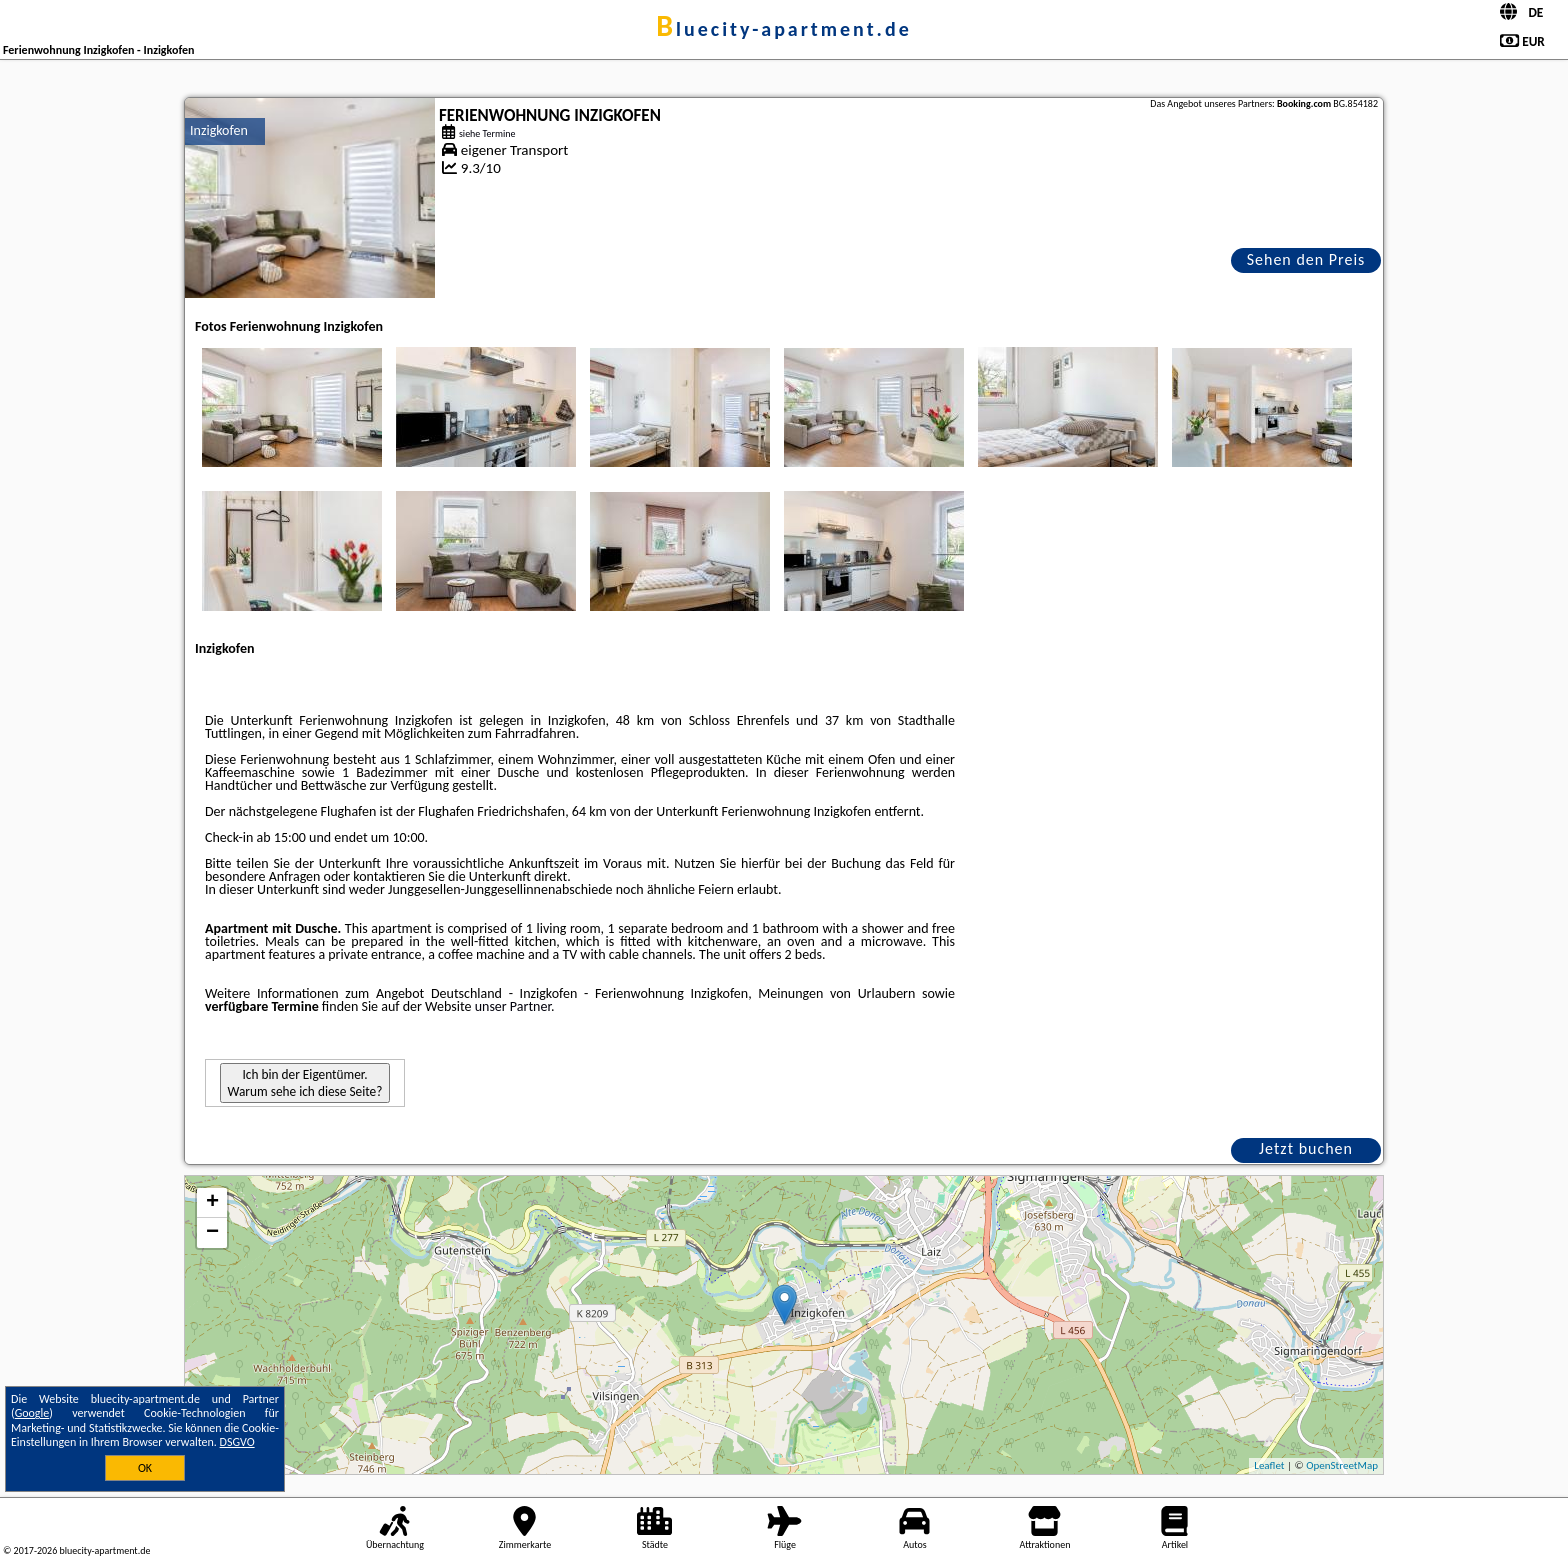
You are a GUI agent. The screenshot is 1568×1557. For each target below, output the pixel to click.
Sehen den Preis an (1306, 261)
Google (32, 1413)
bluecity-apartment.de (784, 29)
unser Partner (513, 1006)
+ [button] (212, 1203)
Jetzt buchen (1306, 1148)
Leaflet (1269, 1465)
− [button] (212, 1233)
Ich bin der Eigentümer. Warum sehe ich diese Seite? (305, 1083)
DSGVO (237, 1442)
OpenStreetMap (1342, 1465)
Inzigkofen (219, 130)
